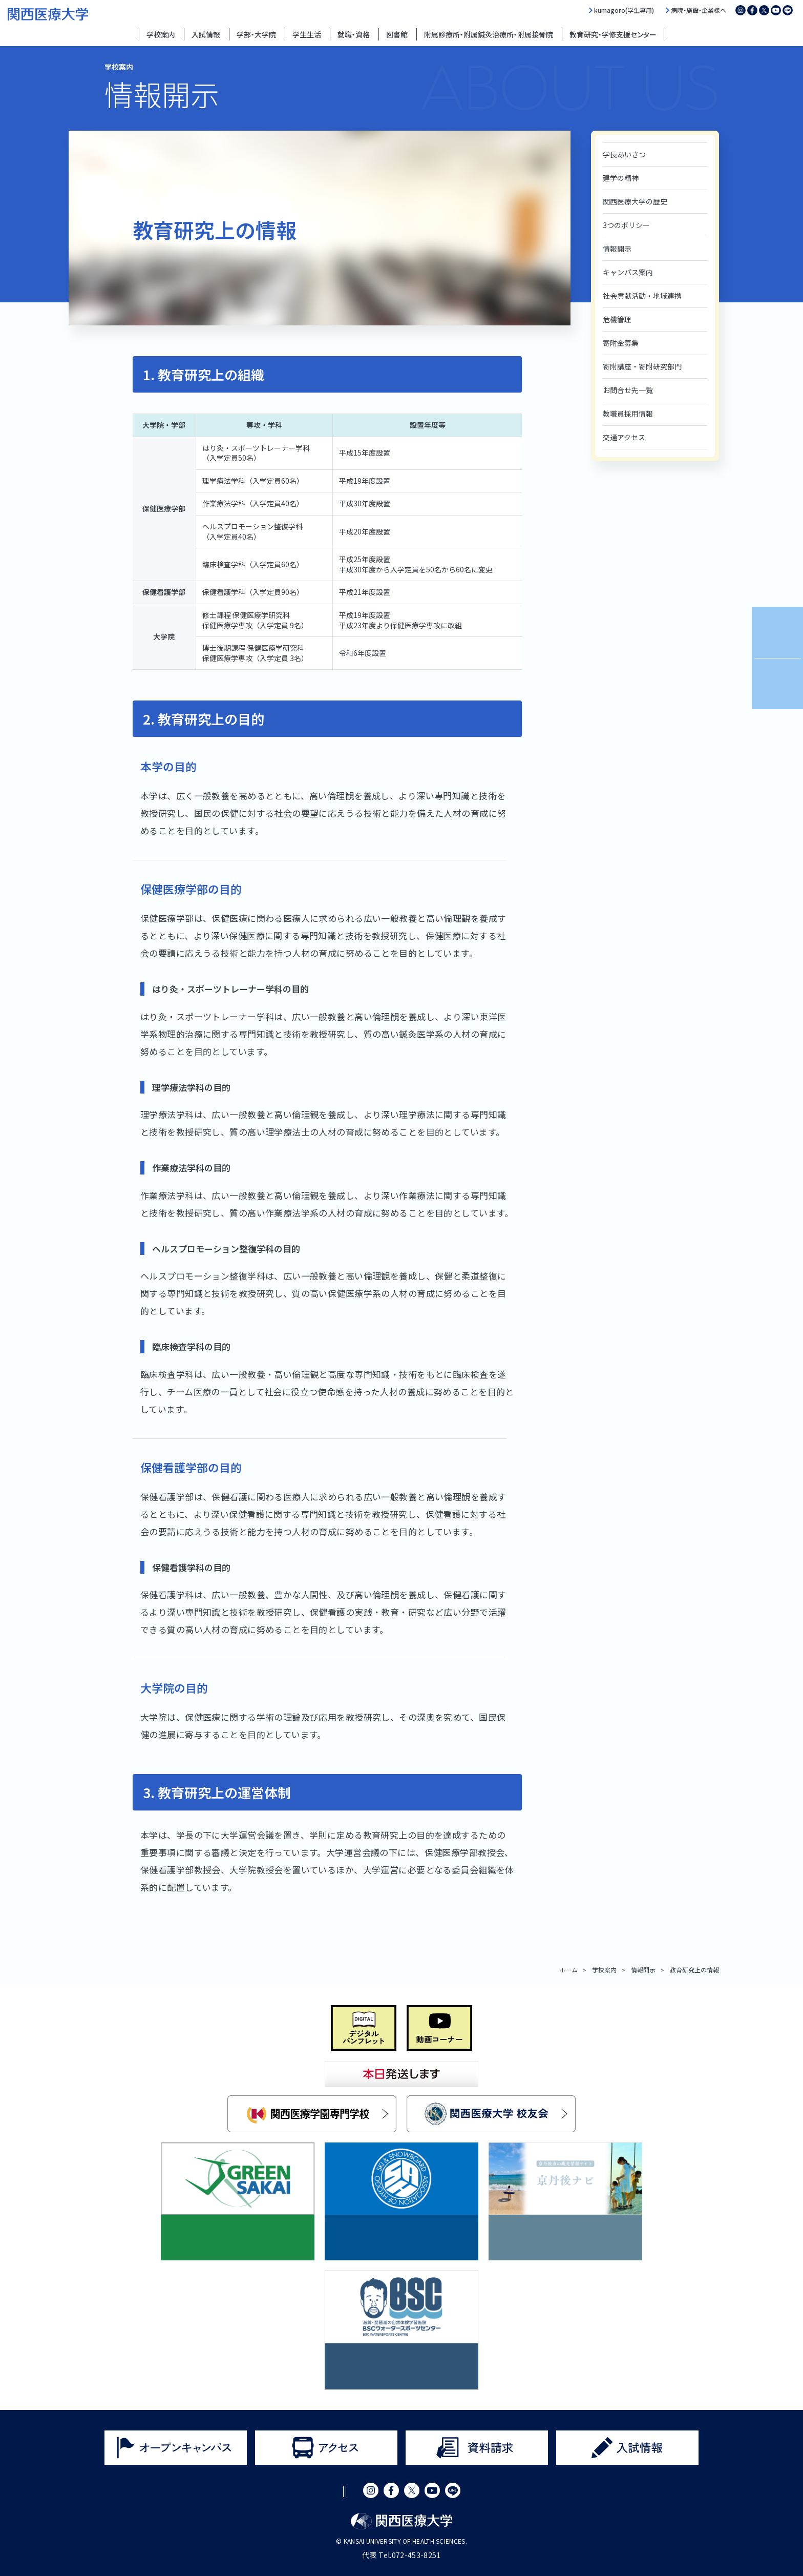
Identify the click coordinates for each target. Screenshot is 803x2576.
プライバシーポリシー (347, 2491)
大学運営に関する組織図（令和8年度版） (223, 1916)
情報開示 (617, 248)
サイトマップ (421, 2491)
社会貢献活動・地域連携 (642, 296)
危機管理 (617, 319)
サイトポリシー (270, 2491)
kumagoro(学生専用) (624, 10)
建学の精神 (621, 178)
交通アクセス (624, 437)
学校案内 (160, 34)
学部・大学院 (256, 34)
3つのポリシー (626, 225)
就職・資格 (353, 34)
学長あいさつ (624, 154)
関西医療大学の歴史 (635, 201)
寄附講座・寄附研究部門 (642, 366)
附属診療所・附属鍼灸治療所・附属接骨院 (488, 34)
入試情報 (206, 34)
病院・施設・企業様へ (698, 10)
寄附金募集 (621, 343)
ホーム (568, 1969)
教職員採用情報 (628, 413)
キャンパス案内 (628, 272)
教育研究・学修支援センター (613, 34)
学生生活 (306, 34)
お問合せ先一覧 (628, 390)
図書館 (397, 34)
